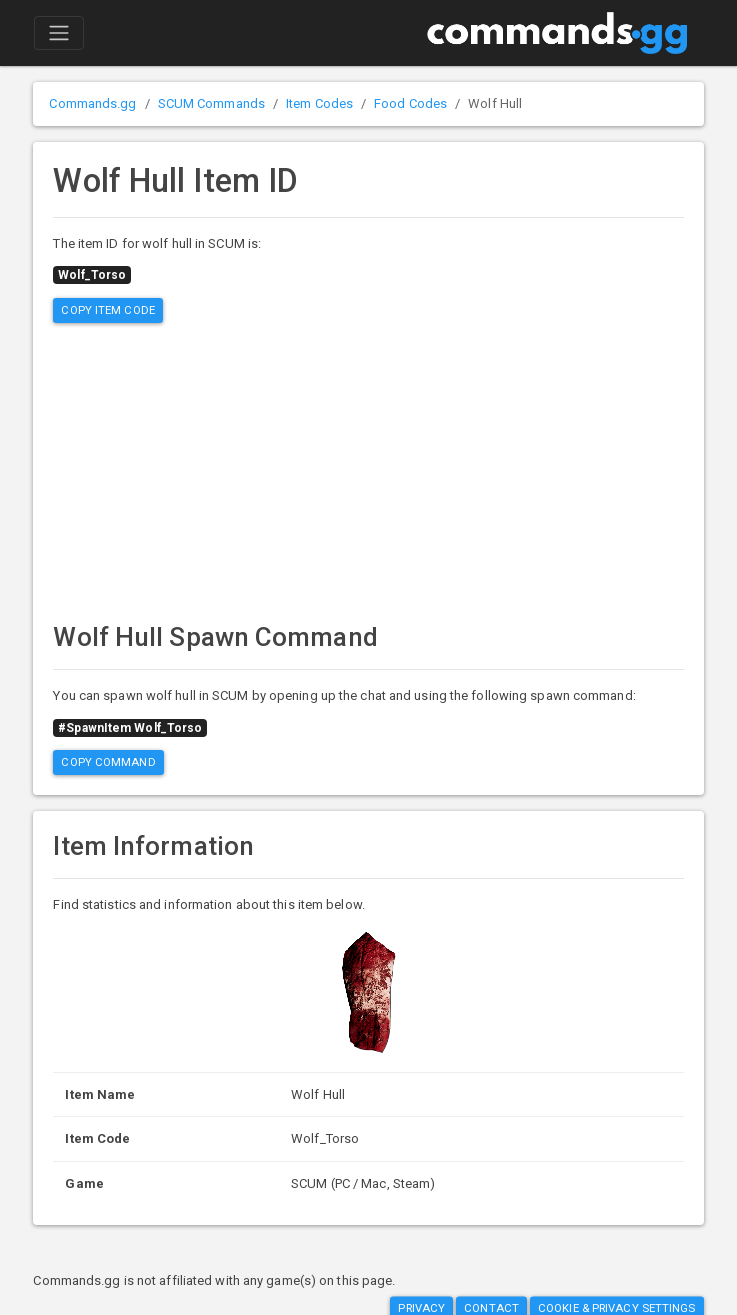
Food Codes (410, 103)
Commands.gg (92, 103)
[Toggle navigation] (59, 33)
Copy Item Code (107, 310)
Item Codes (319, 103)
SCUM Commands (211, 103)
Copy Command (108, 762)
